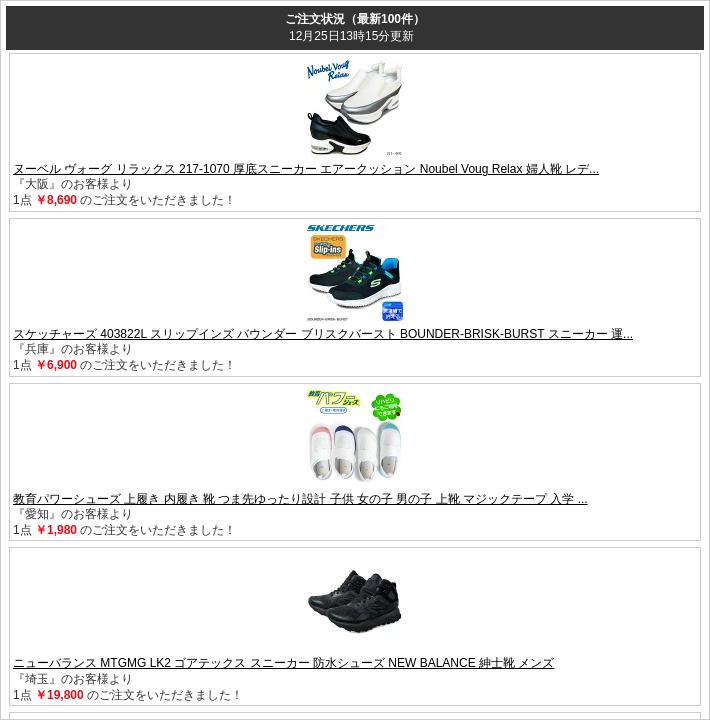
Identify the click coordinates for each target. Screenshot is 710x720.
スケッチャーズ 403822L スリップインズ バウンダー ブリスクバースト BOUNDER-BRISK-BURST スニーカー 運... (323, 334)
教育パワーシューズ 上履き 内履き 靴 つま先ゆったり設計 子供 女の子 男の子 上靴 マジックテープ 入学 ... (300, 499)
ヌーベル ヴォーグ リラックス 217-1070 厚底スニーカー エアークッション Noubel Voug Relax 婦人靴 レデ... (306, 169)
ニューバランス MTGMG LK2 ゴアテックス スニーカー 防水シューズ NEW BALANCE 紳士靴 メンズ (283, 663)
